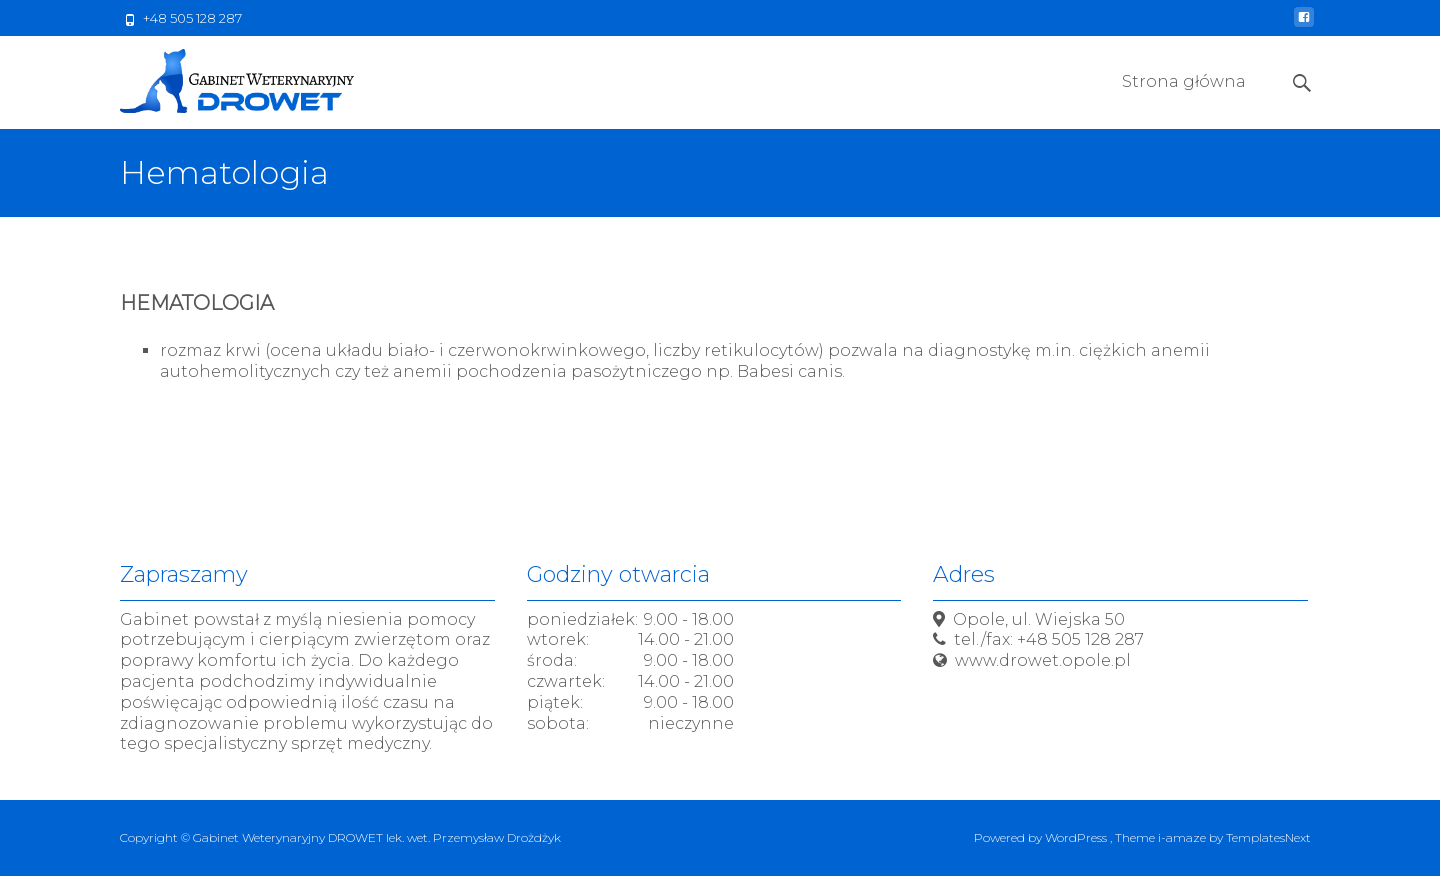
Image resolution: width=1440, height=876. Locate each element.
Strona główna (1184, 100)
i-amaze (1183, 837)
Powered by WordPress (1042, 837)
